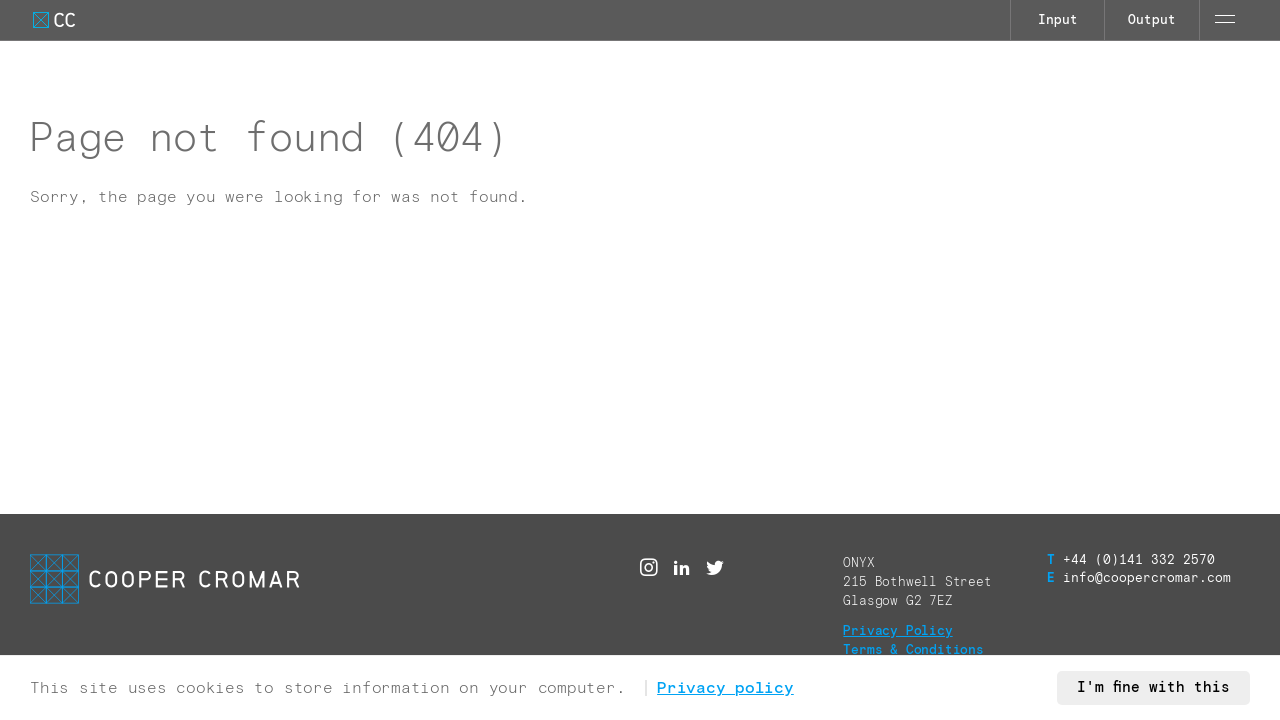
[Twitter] (715, 568)
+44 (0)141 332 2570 (1131, 560)
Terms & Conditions (913, 650)
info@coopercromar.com (1139, 578)
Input (1058, 20)
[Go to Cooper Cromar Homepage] (54, 20)
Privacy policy (725, 688)
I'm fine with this (1153, 688)
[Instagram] (649, 568)
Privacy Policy (897, 631)
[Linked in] (682, 568)
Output (1152, 20)
